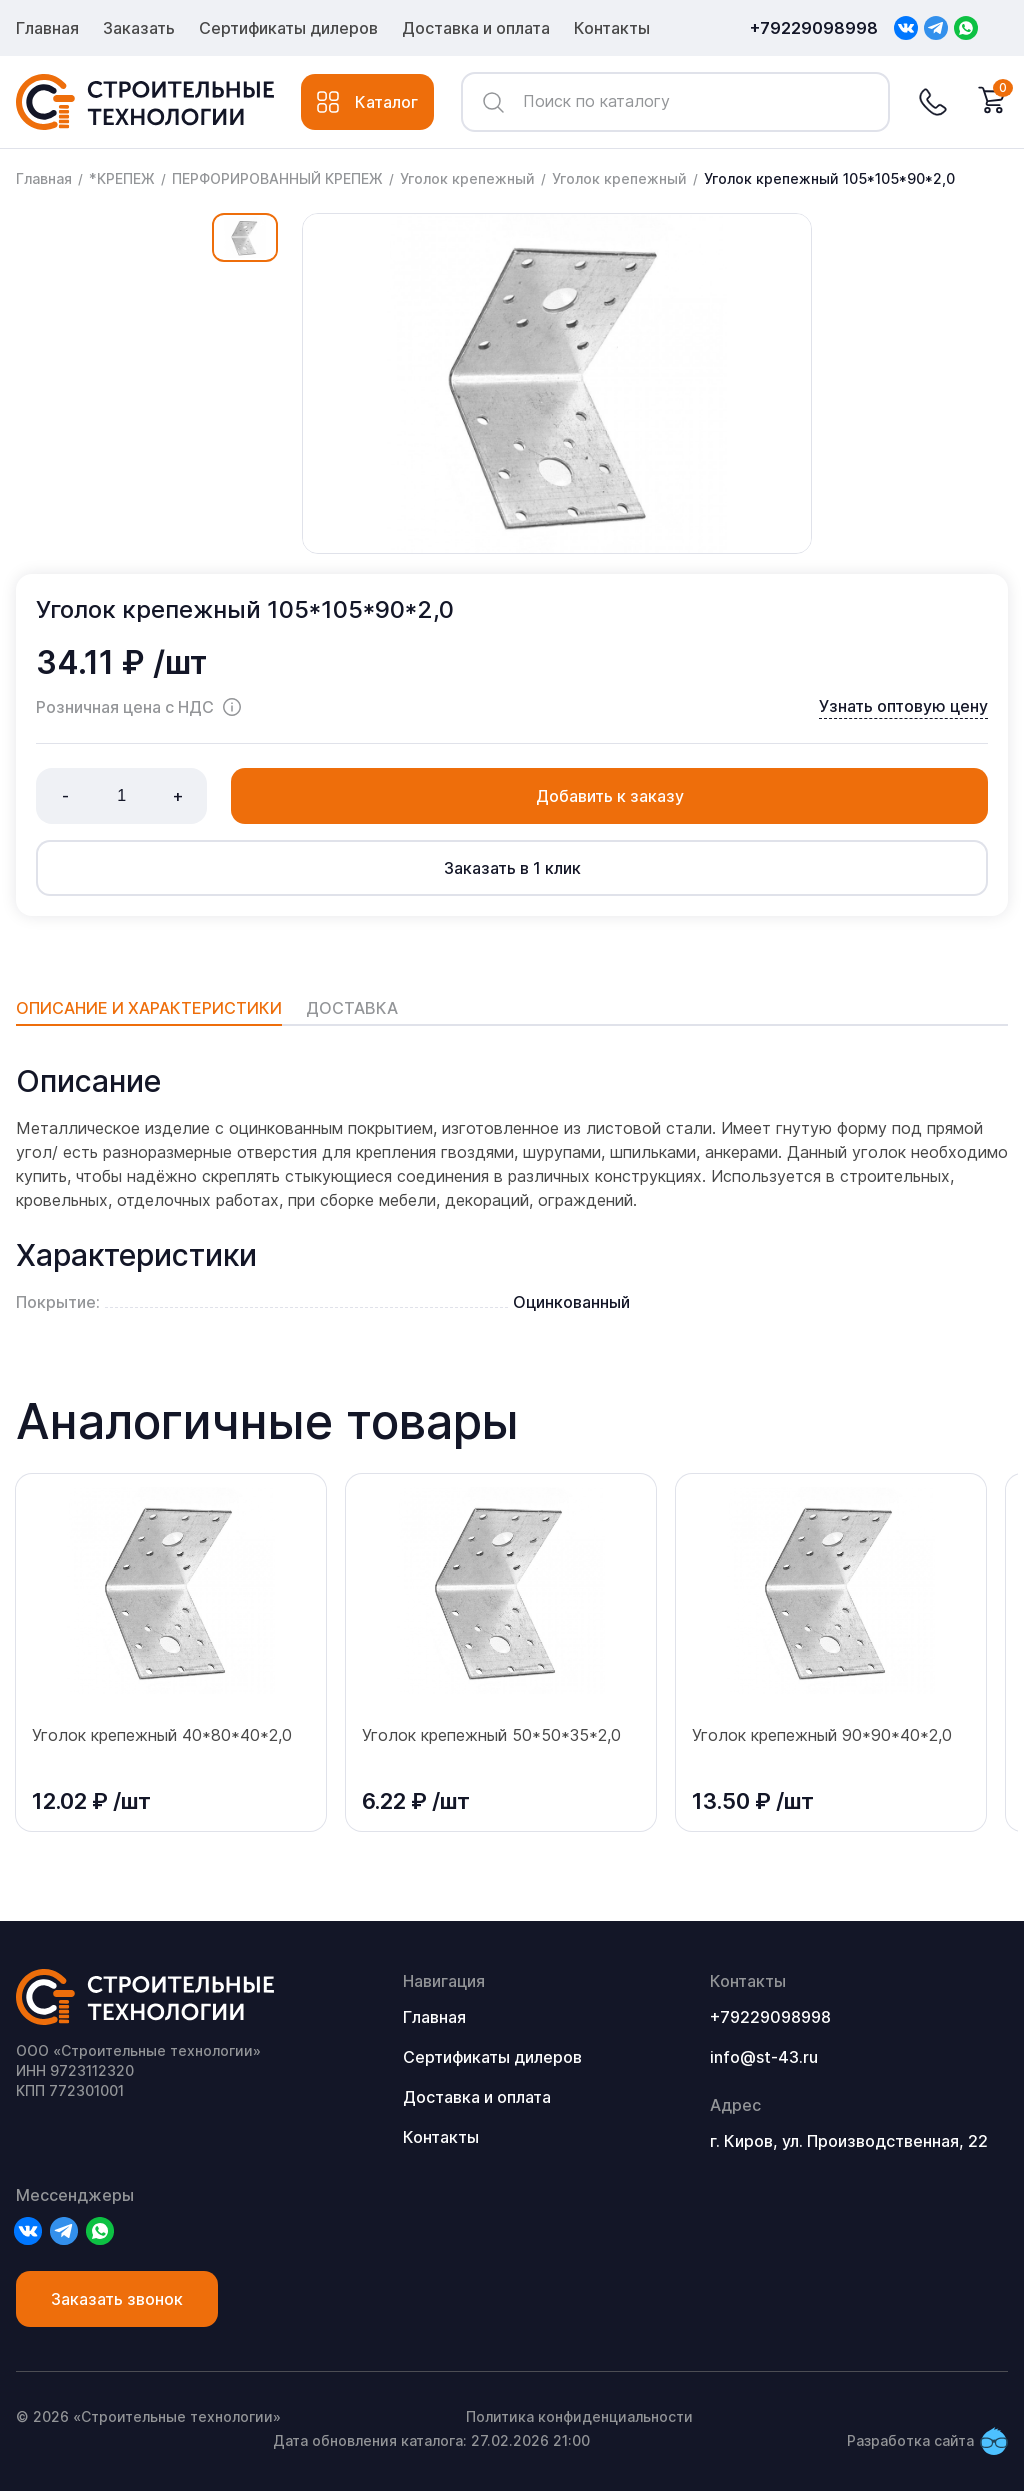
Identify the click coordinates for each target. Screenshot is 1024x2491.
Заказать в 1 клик (512, 868)
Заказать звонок (117, 2299)
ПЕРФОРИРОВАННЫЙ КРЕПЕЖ (277, 178)
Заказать (139, 28)
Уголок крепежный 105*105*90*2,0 (829, 178)
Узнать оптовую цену (903, 706)
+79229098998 (814, 28)
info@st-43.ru (764, 2057)
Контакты (612, 28)
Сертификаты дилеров (288, 28)
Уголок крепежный (467, 178)
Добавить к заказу (610, 796)
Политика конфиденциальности (579, 2416)
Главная (47, 28)
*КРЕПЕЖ (122, 178)
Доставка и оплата (476, 28)
